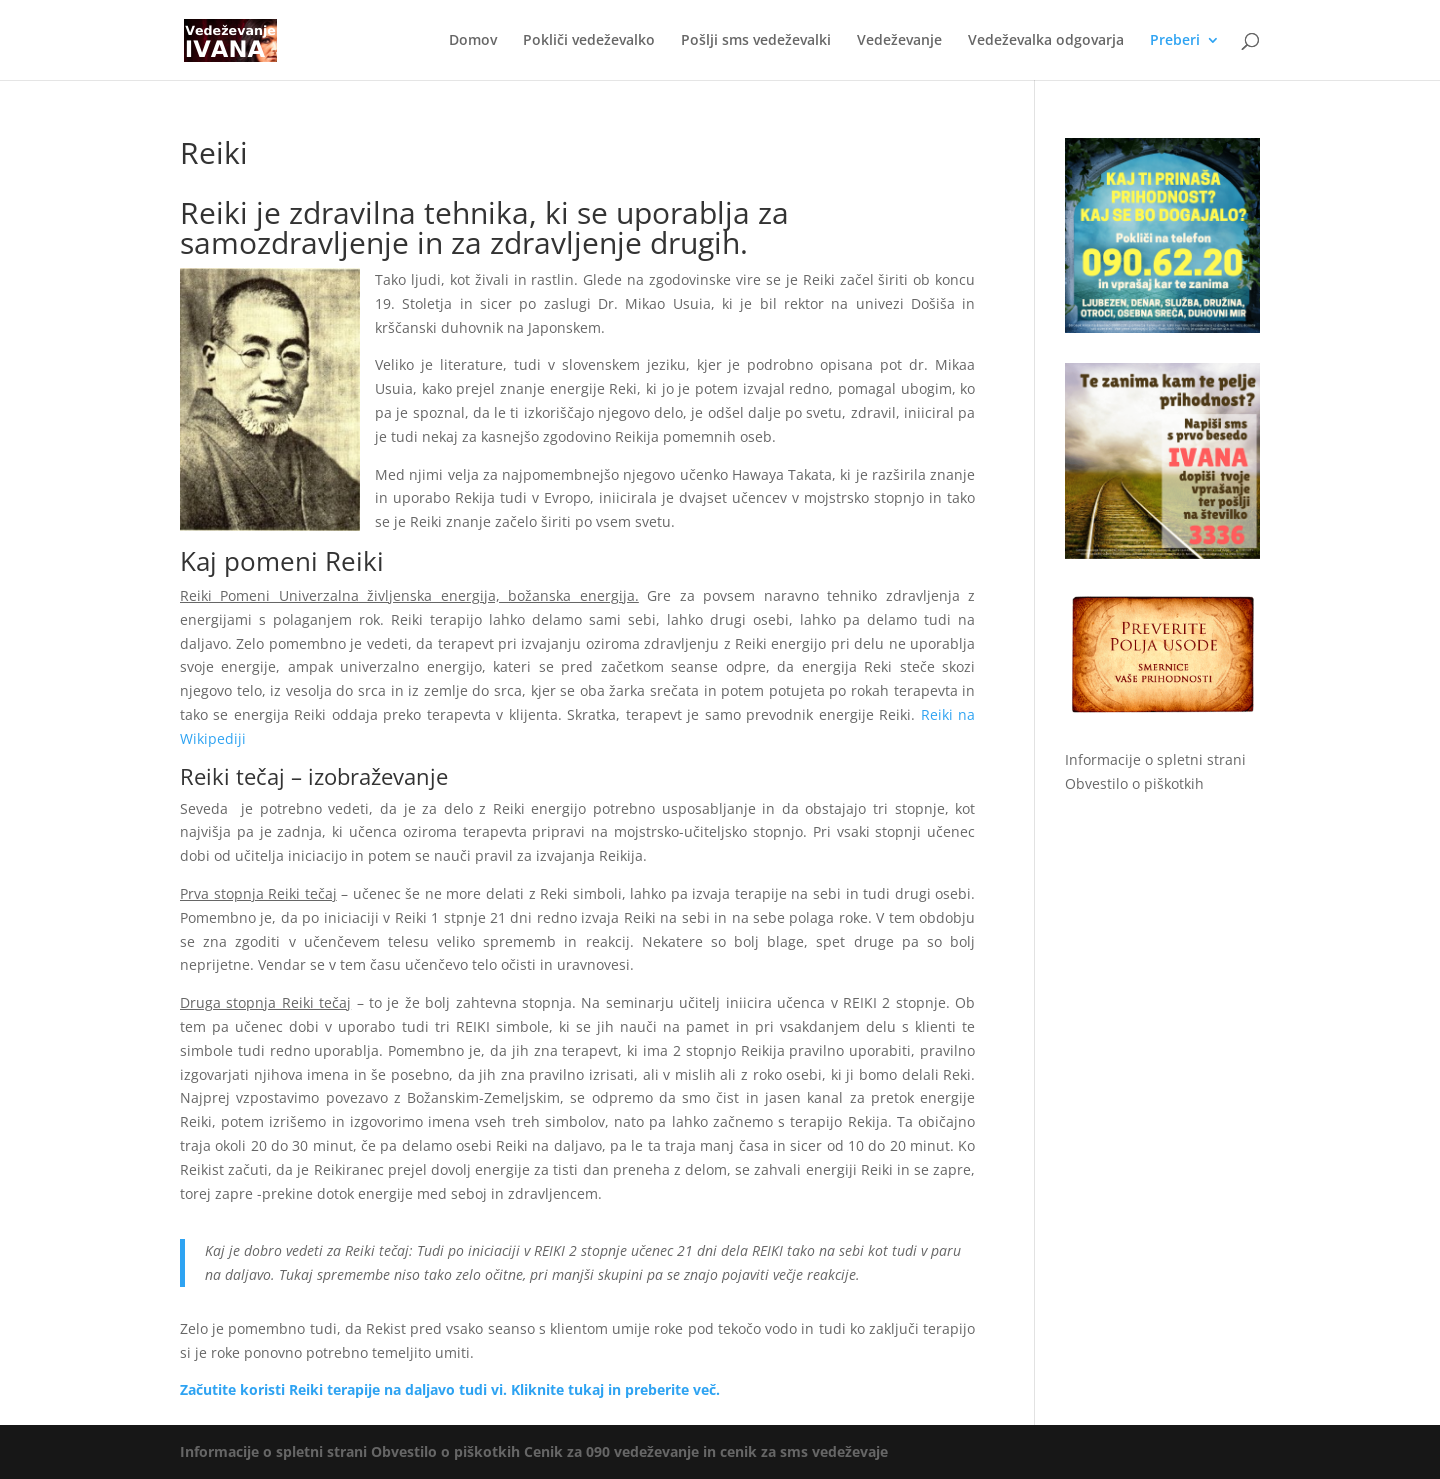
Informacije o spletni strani (1155, 759)
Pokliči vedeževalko (589, 41)
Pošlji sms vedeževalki (756, 41)
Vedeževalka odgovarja (1046, 41)
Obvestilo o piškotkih (1134, 783)
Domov (473, 41)
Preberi (1175, 41)
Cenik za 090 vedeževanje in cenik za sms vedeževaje (706, 1451)
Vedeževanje (899, 41)
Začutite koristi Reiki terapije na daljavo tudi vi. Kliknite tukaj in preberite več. (450, 1389)
